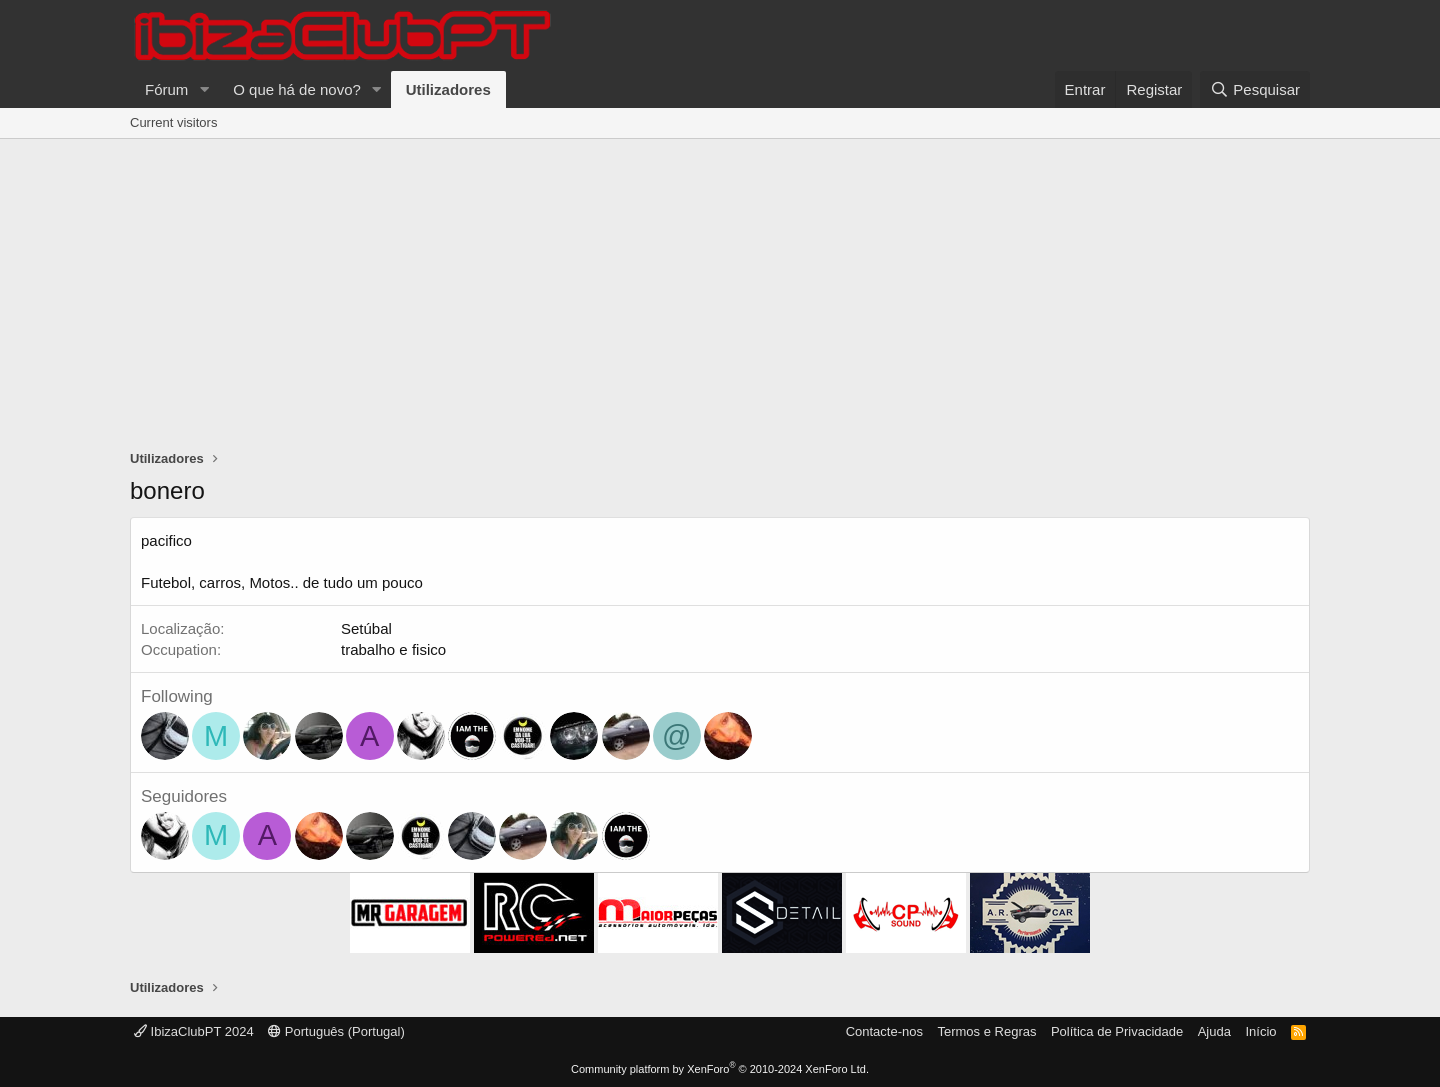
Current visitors (173, 122)
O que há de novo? (297, 89)
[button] (204, 89)
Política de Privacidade (1117, 1031)
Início (1260, 1031)
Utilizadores (448, 89)
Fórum (166, 89)
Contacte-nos (884, 1031)
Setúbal (366, 628)
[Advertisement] (720, 289)
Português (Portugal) (336, 1031)
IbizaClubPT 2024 (194, 1031)
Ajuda (1214, 1031)
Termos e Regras (986, 1031)
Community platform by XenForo (720, 1069)
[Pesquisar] (1255, 89)
